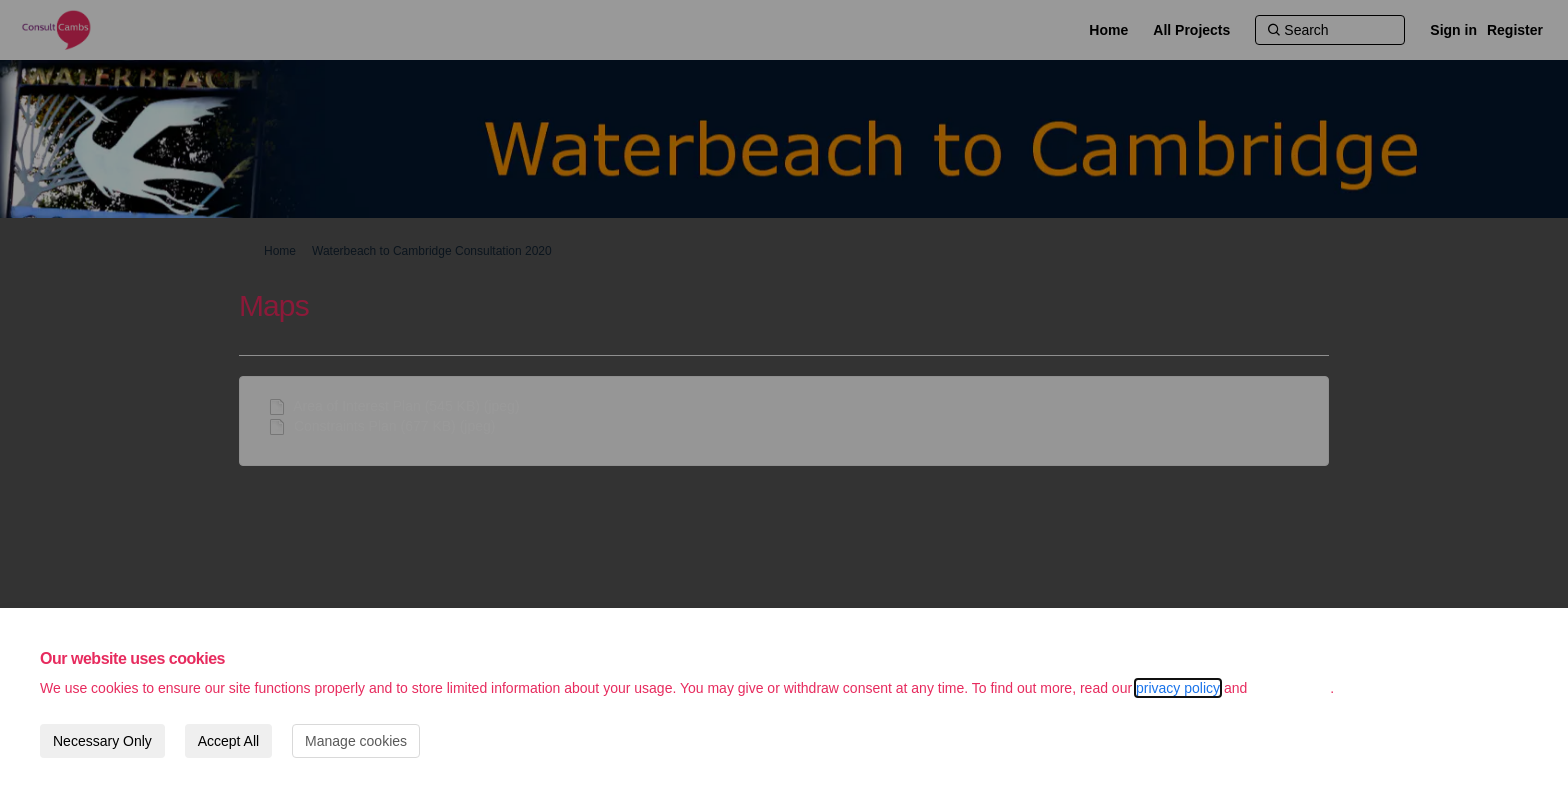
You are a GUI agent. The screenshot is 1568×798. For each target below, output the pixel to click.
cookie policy (1290, 688)
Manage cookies (356, 741)
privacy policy (1178, 688)
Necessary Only (102, 741)
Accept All (228, 741)
